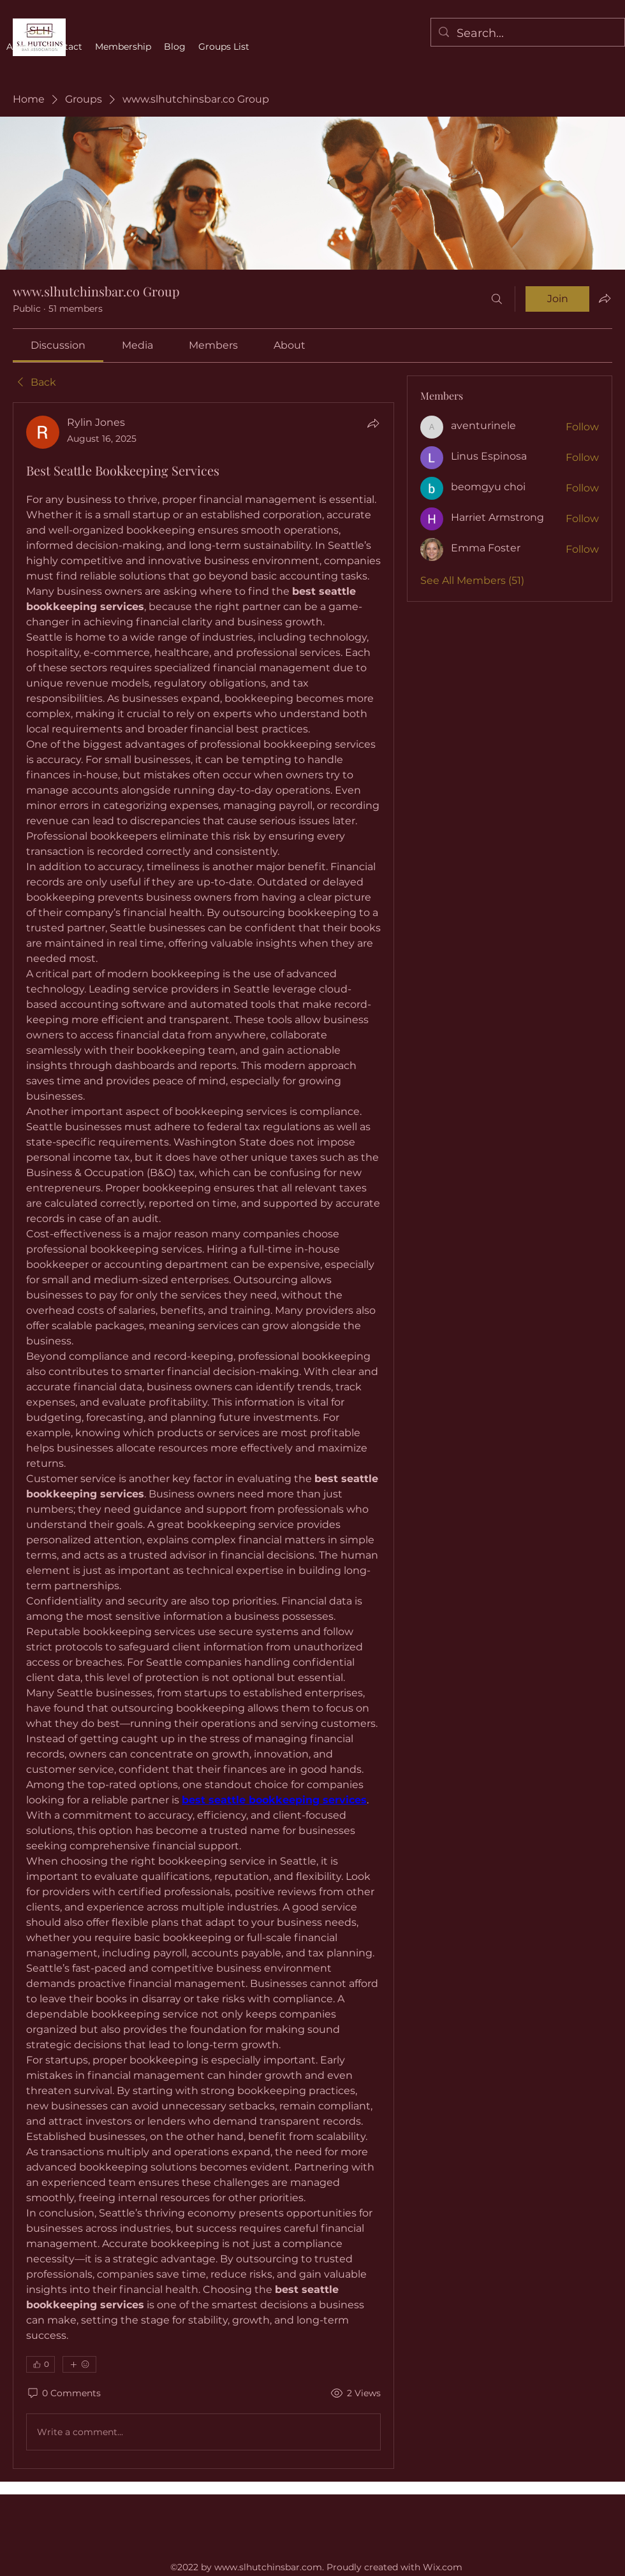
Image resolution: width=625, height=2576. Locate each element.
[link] (58, 345)
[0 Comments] (63, 2393)
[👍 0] (40, 2364)
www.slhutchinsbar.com (268, 2567)
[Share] (373, 423)
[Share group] (604, 298)
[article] (203, 1435)
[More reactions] (79, 2364)
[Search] (496, 299)
